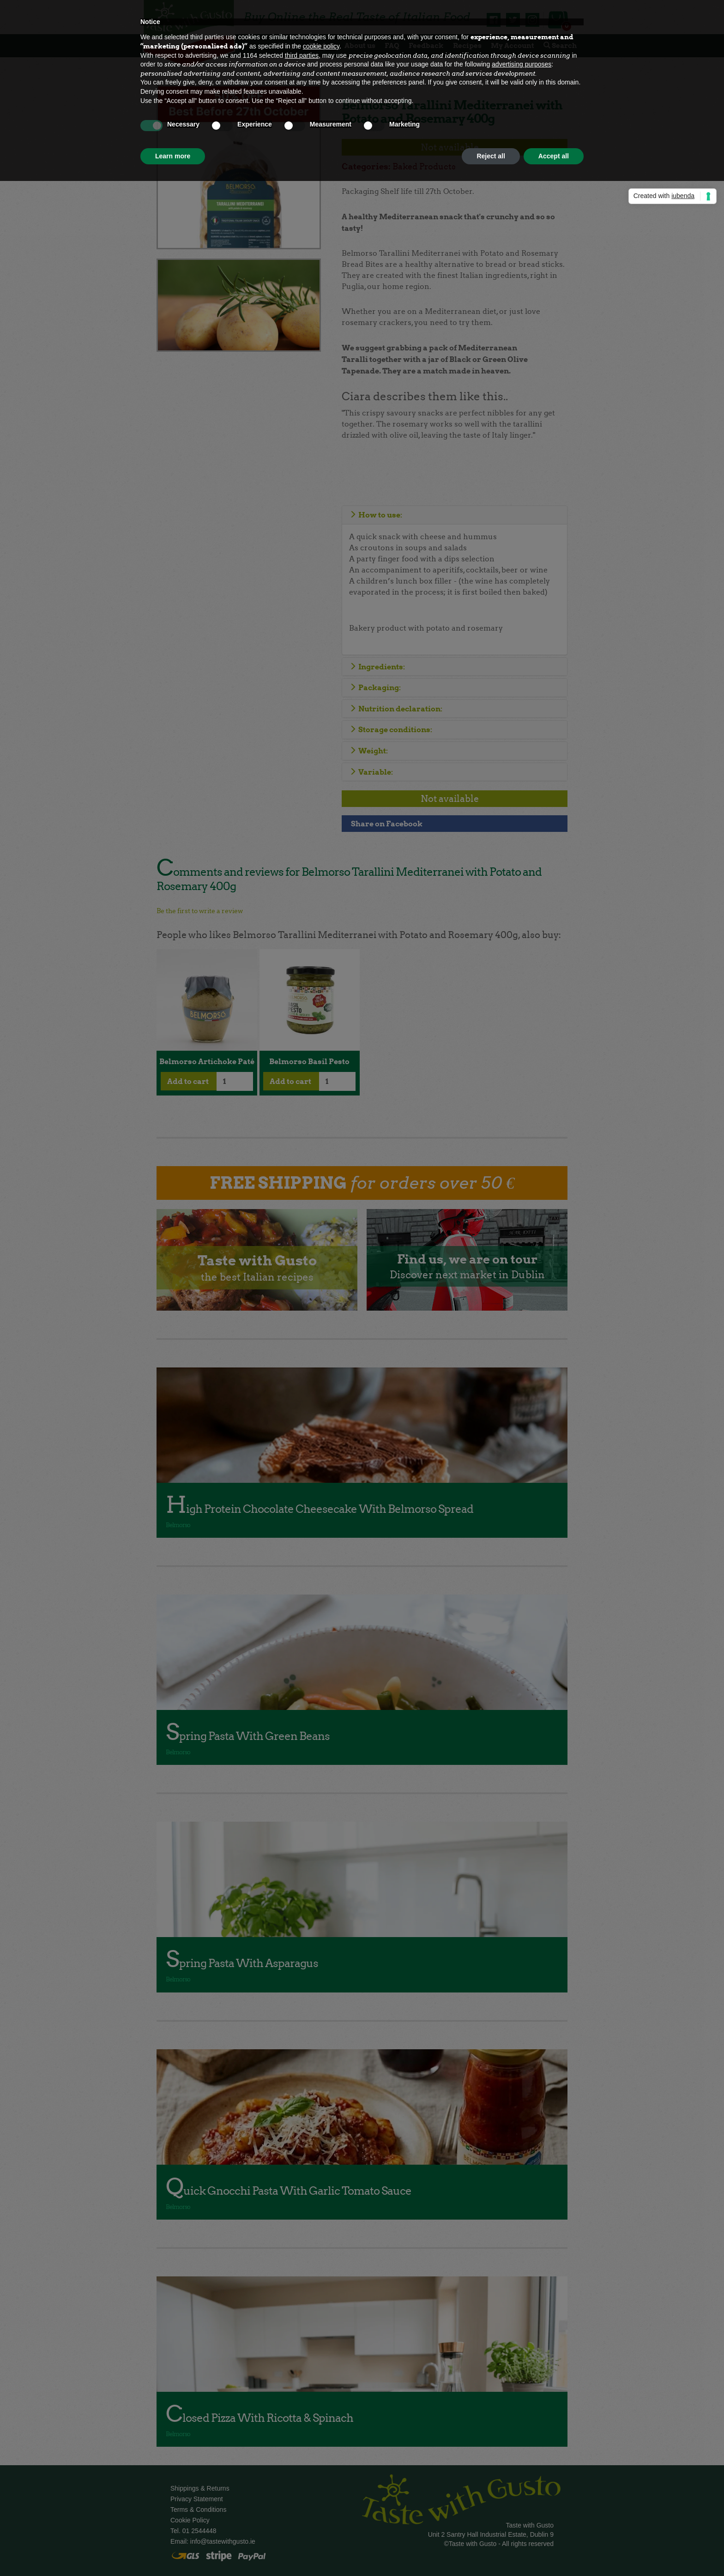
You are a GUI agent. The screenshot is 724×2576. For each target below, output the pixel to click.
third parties (302, 55)
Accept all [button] (553, 156)
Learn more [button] (172, 156)
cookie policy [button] (321, 46)
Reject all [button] (491, 156)
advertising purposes (521, 64)
